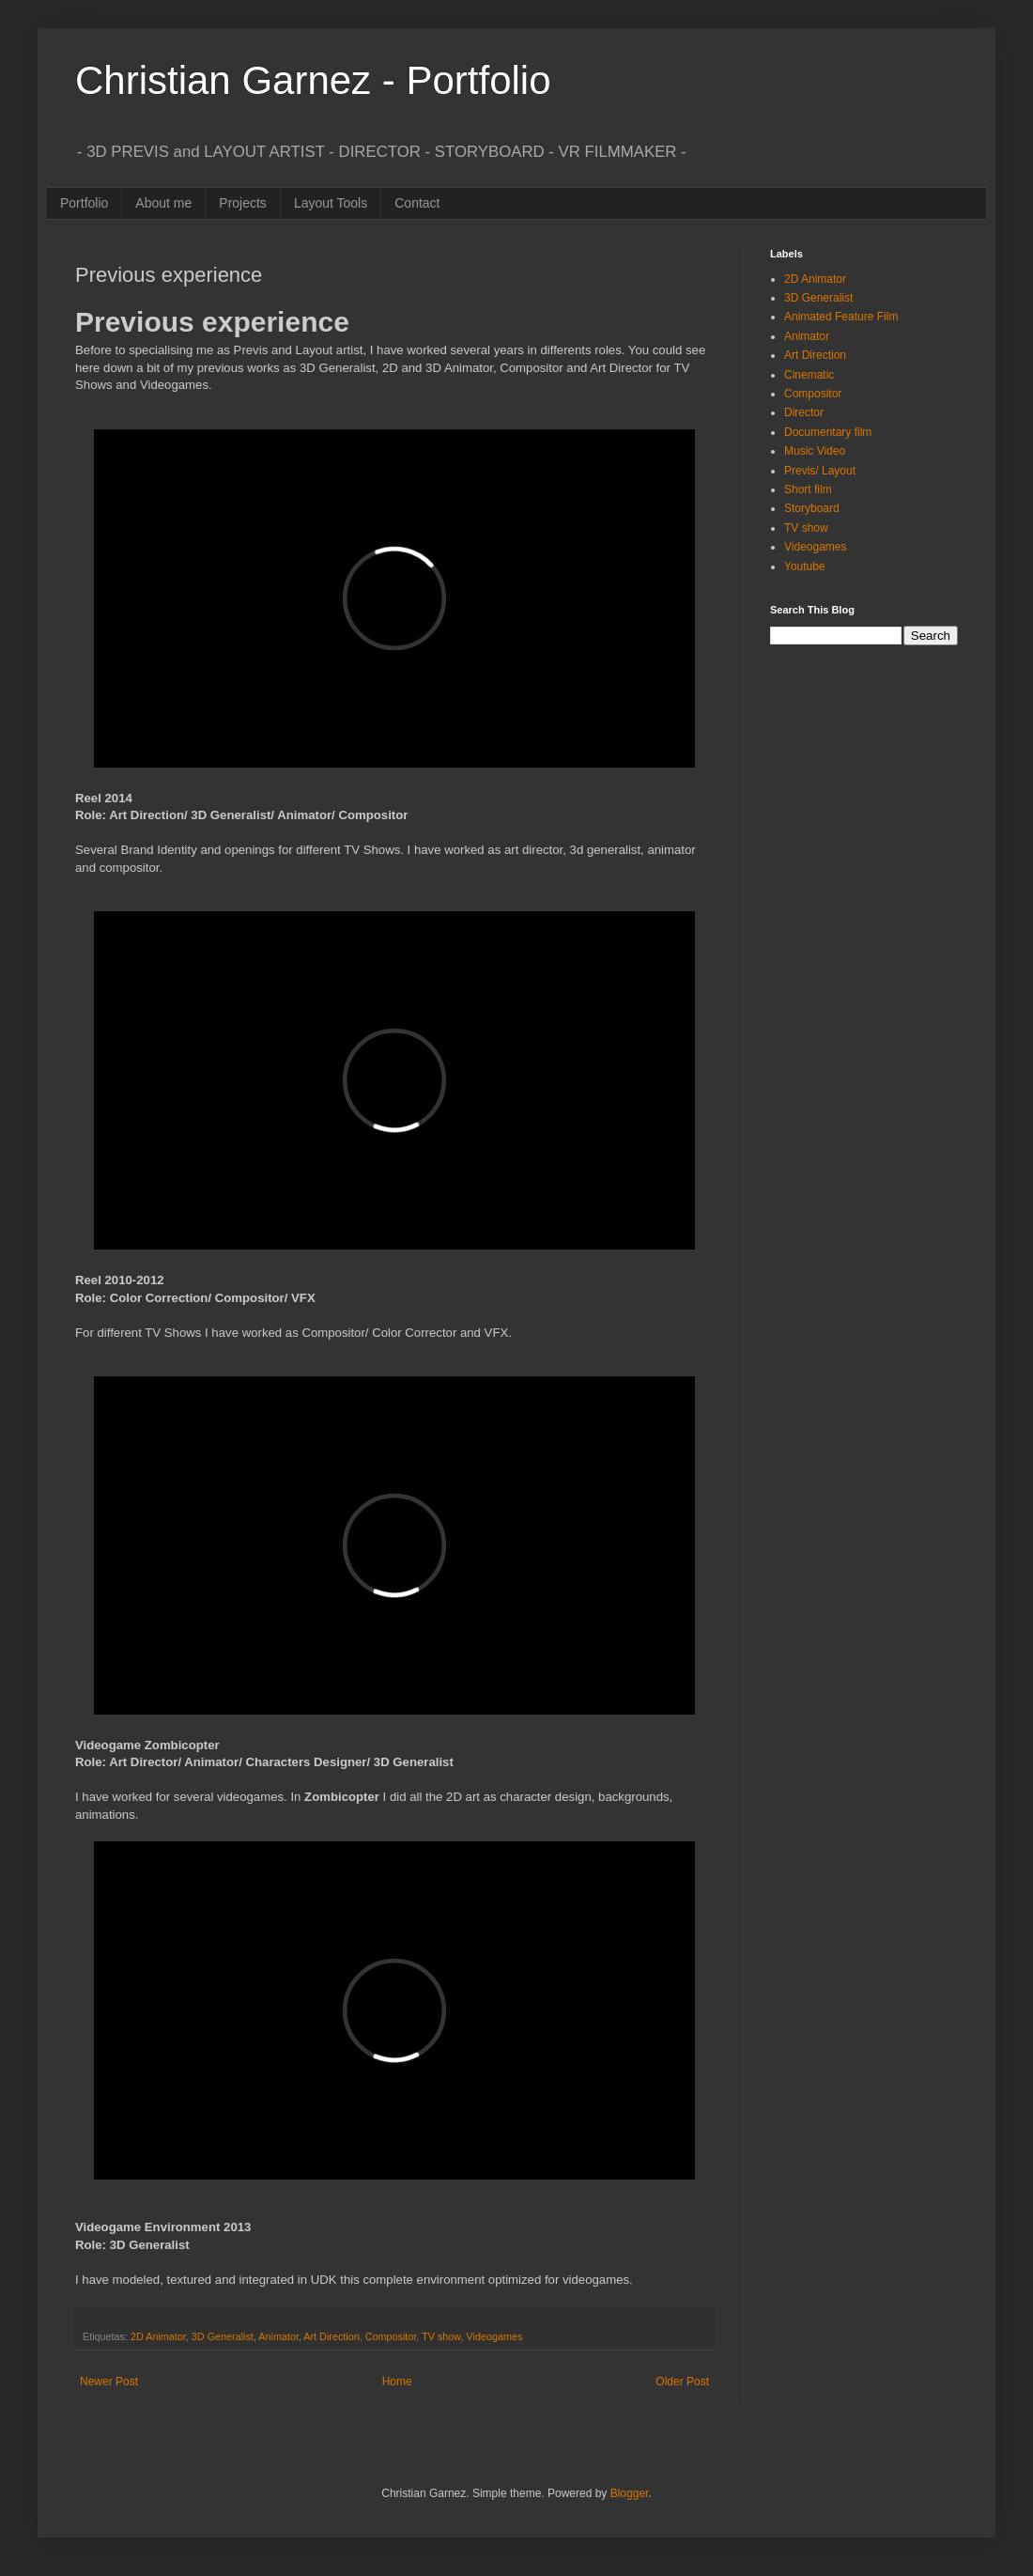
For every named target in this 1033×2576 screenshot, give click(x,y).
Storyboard (812, 508)
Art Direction (331, 2336)
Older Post (682, 2381)
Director (804, 412)
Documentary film (827, 432)
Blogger (629, 2493)
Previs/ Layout (820, 470)
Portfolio (84, 202)
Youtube (804, 566)
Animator (278, 2336)
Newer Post (109, 2381)
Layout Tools (330, 202)
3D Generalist (223, 2336)
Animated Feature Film (841, 316)
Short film (808, 489)
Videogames (495, 2336)
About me (163, 202)
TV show (441, 2336)
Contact (416, 202)
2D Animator (158, 2336)
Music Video (814, 451)
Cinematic (809, 374)
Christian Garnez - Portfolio (313, 80)
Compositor (391, 2336)
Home (397, 2381)
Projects (243, 202)
